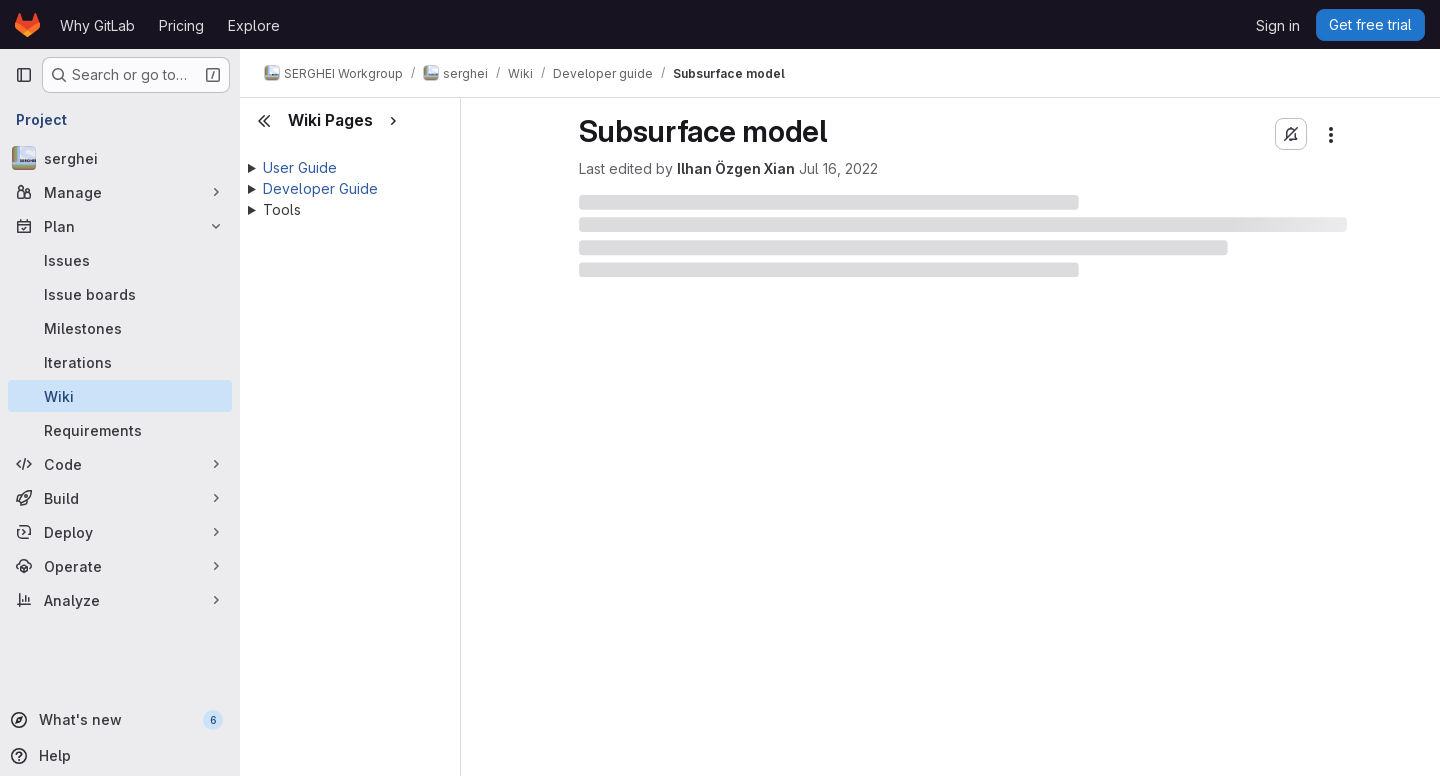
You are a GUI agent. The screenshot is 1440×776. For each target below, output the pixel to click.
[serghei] (120, 158)
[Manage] (120, 192)
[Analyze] (120, 600)
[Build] (120, 498)
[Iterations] (120, 362)
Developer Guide (320, 188)
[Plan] (120, 226)
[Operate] (120, 566)
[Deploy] (120, 532)
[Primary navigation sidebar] (24, 75)
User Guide (300, 167)
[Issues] (120, 260)
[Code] (120, 464)
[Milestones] (120, 328)
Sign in (1278, 25)
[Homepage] (27, 25)
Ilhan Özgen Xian (736, 168)
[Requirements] (120, 430)
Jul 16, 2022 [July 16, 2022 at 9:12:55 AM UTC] (838, 168)
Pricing (181, 25)
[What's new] (118, 720)
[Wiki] (120, 396)
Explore (254, 25)
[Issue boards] (120, 294)
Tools (282, 209)
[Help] (118, 756)
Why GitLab (97, 25)
